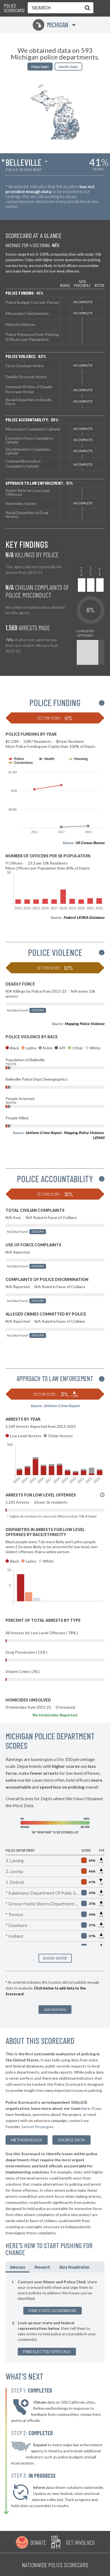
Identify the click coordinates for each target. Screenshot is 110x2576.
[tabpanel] (55, 2317)
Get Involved (80, 2542)
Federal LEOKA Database (83, 917)
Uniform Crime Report (43, 1132)
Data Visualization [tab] (74, 2266)
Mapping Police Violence (84, 1023)
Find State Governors (52, 2310)
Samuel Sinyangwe (37, 2126)
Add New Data (55, 2009)
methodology (26, 2139)
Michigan (50, 25)
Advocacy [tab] (17, 2266)
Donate (38, 2542)
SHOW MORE (55, 1958)
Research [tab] (42, 2266)
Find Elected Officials (46, 2351)
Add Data (38, 1010)
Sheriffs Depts (68, 66)
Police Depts (40, 66)
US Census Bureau (89, 842)
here (85, 2108)
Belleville (24, 162)
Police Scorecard (14, 8)
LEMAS (98, 1137)
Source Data (71, 2139)
